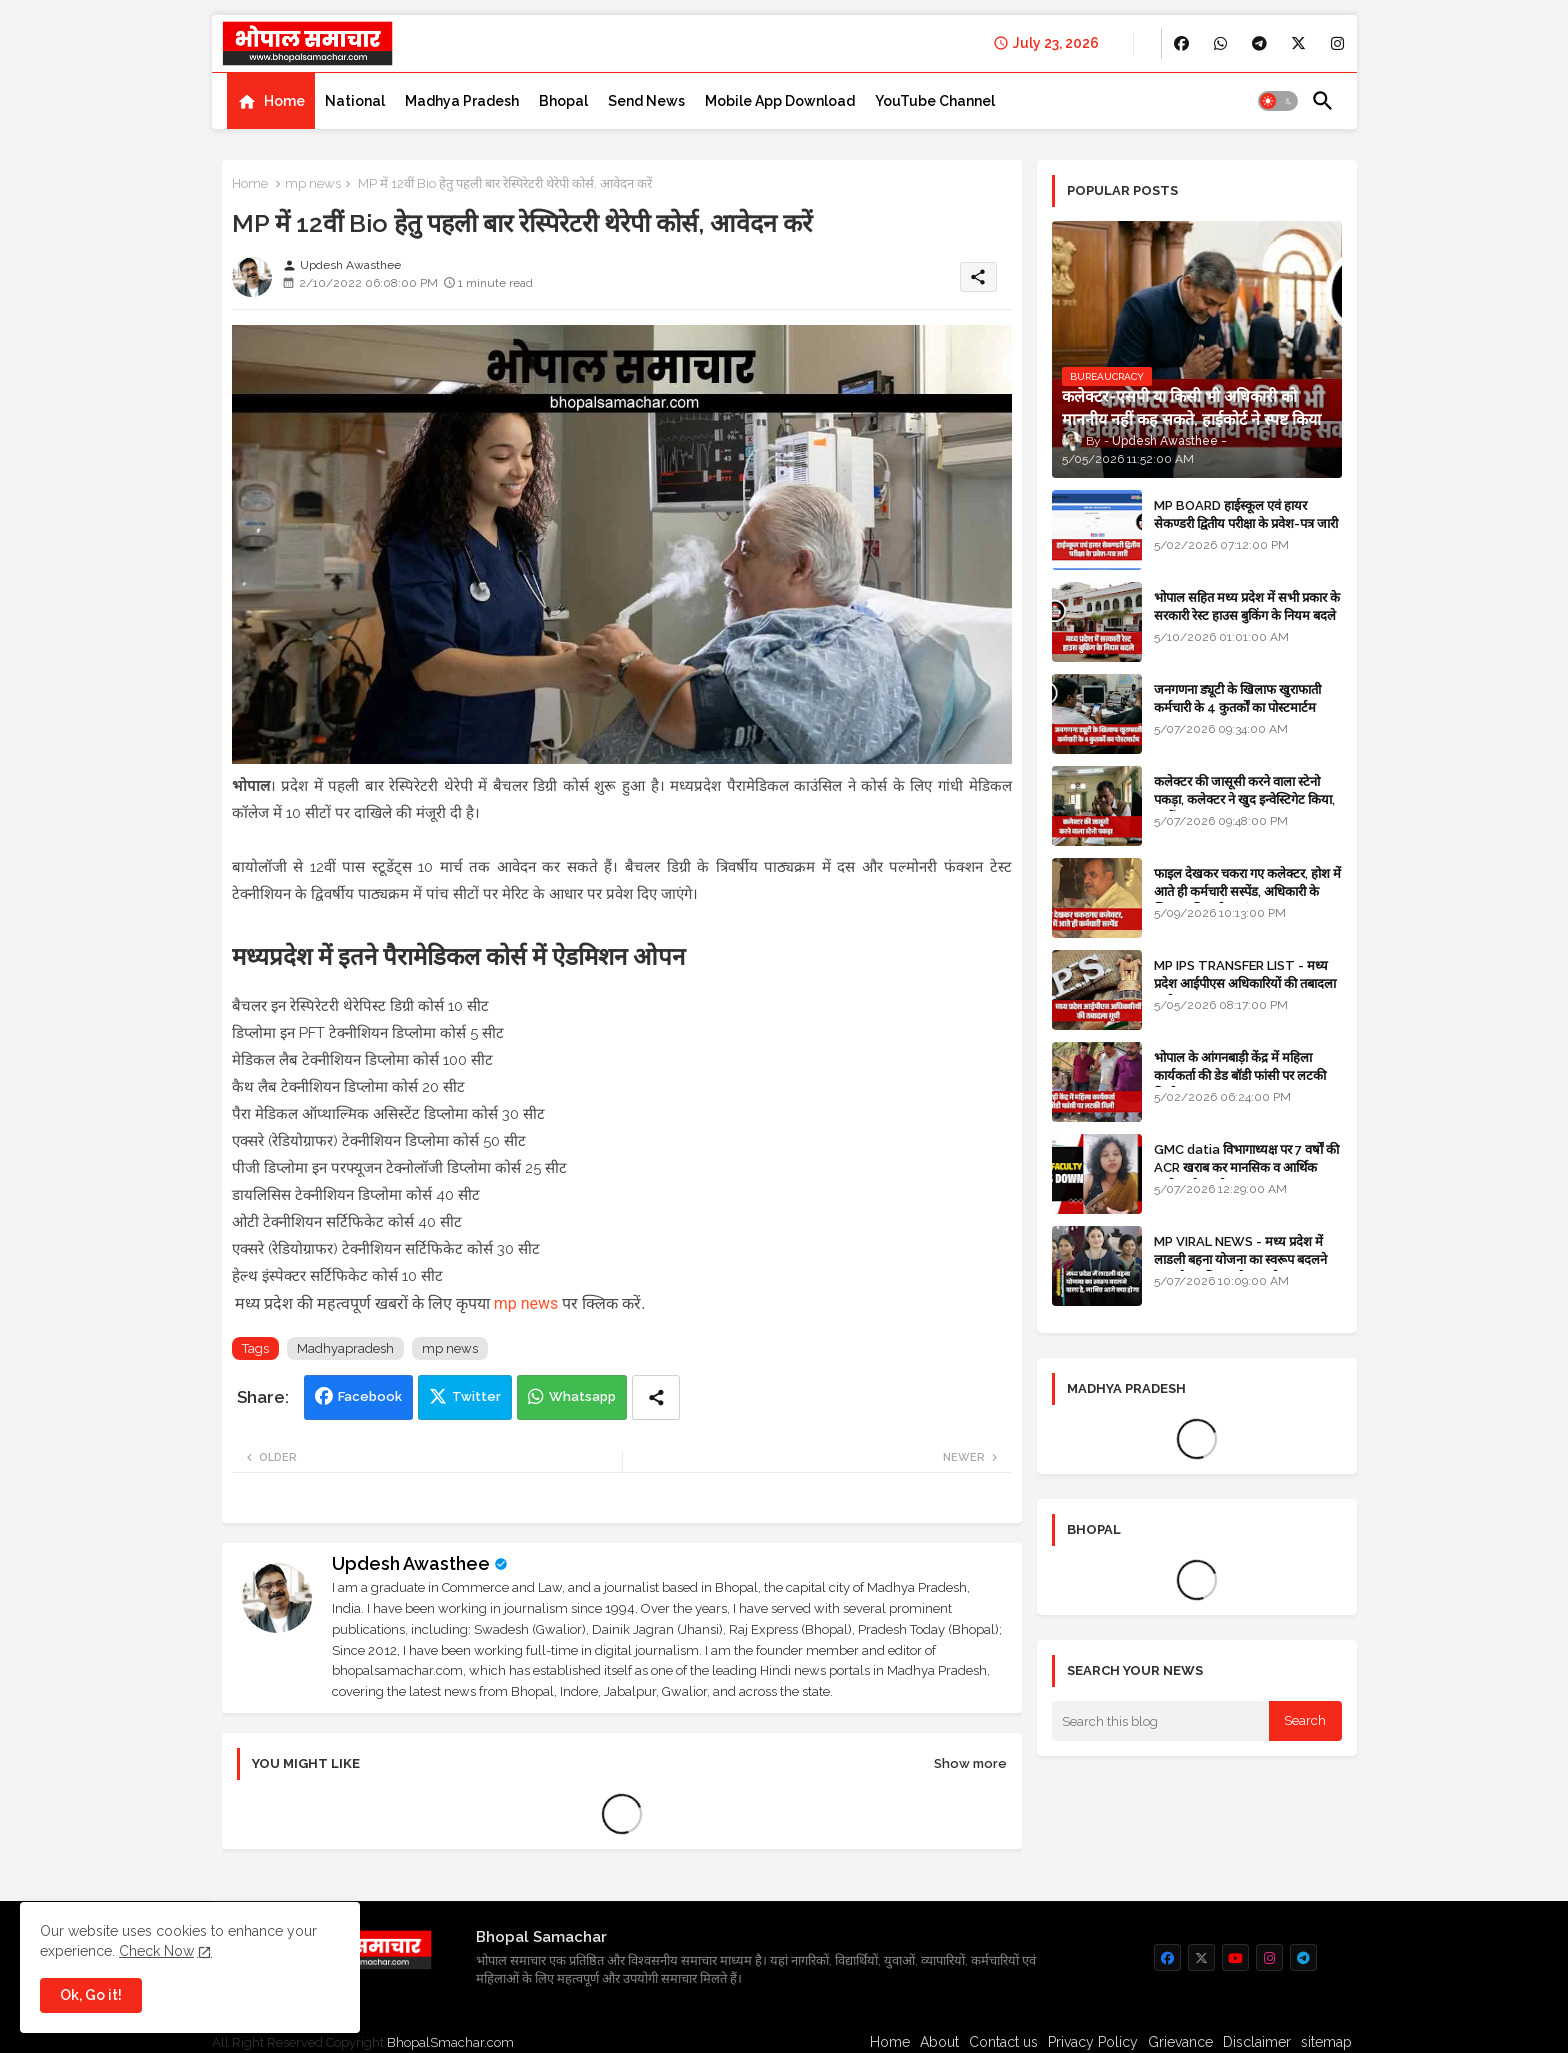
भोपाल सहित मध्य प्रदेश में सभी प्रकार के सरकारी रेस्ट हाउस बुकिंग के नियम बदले (1247, 606)
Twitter (476, 1396)
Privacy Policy (1093, 2042)
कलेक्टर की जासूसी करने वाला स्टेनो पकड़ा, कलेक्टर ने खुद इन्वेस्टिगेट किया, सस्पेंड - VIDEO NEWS (1244, 799)
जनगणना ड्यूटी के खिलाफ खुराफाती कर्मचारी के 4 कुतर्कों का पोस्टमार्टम (1237, 698)
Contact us (1003, 2042)
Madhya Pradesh (462, 101)
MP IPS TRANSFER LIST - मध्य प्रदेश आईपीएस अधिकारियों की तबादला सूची (1245, 983)
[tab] (271, 101)
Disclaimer (1257, 2042)
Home (284, 101)
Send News (646, 101)
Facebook (370, 1396)
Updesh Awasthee (411, 1563)
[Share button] (656, 1397)
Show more (970, 1763)
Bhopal (563, 101)
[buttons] (1181, 43)
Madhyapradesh (345, 1348)
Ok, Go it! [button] (91, 1995)
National (355, 101)
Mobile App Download (780, 101)
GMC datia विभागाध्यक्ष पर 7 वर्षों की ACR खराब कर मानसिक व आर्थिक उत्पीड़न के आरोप (1246, 1167)
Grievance (1180, 2042)
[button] (1278, 101)
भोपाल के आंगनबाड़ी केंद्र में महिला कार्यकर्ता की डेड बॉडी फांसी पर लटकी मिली (1240, 1075)
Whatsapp (582, 1396)
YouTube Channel (935, 101)
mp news (313, 183)
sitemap (1326, 2042)
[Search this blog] (1161, 1721)
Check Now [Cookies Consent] (156, 1951)
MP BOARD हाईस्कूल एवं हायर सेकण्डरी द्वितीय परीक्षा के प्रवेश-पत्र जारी (1246, 514)
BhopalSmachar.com (450, 2042)
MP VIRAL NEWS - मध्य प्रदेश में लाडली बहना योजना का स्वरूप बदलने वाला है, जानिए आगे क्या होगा (1240, 1259)
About (939, 2042)
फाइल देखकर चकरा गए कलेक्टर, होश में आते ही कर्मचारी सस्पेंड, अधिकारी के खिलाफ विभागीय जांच (1247, 891)
